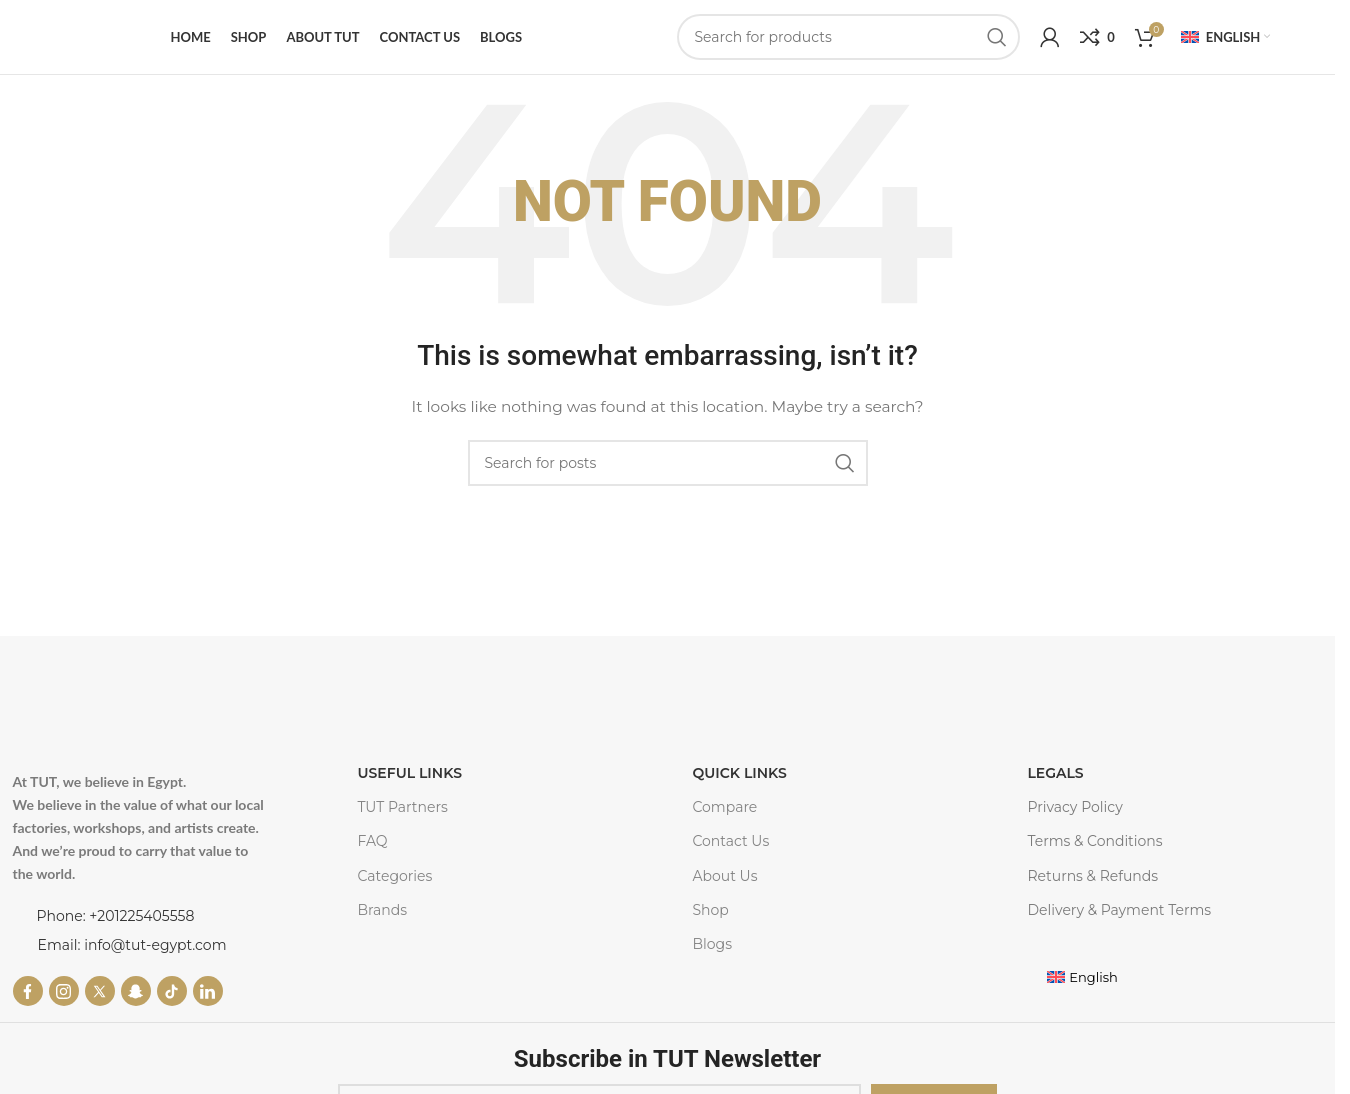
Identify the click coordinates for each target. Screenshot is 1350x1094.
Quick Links (739, 773)
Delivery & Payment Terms (1119, 910)
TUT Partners (403, 807)
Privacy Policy (1074, 807)
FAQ (373, 841)
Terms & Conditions (1094, 841)
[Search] (848, 37)
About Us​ (724, 876)
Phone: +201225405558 (116, 916)
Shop (710, 910)
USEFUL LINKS (410, 773)
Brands (383, 910)
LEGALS (1055, 773)
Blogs (712, 944)
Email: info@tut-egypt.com (132, 945)
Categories (395, 876)
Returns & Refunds (1092, 876)
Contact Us (730, 841)
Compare (724, 807)
